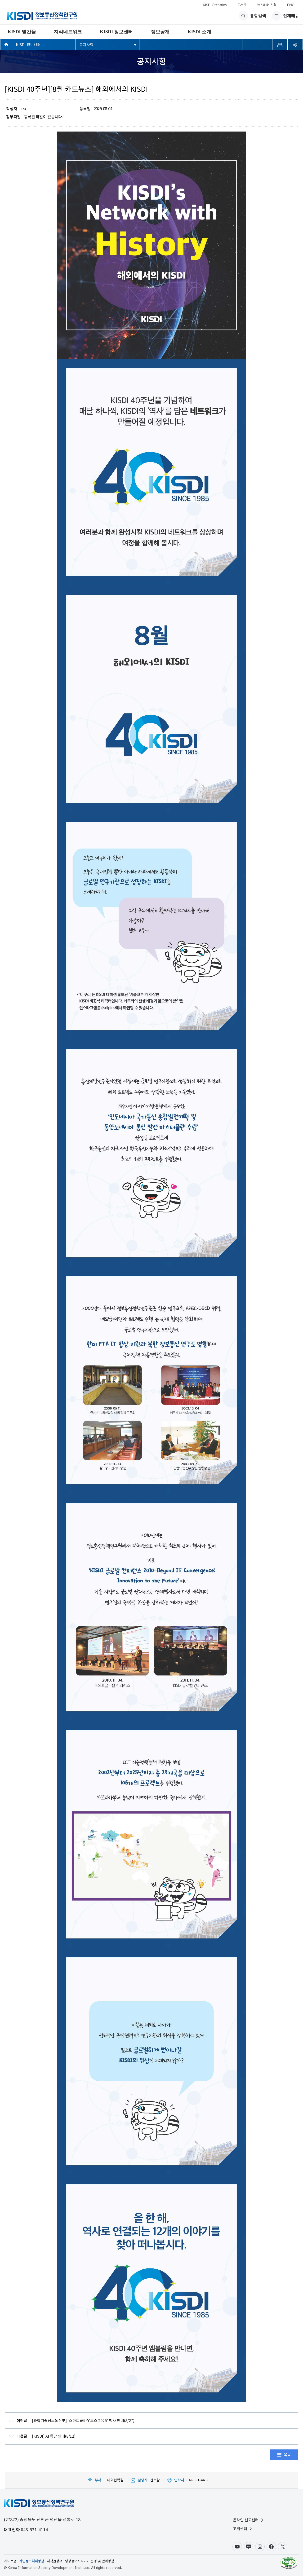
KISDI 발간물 (22, 31)
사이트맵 (10, 2561)
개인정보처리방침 (31, 2561)
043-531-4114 (34, 2529)
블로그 (248, 2546)
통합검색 (252, 16)
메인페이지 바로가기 (6, 44)
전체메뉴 (285, 16)
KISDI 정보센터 (116, 31)
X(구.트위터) (282, 2546)
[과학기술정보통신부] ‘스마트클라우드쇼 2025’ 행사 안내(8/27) (75, 2420)
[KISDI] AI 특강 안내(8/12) (46, 2436)
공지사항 (86, 44)
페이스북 (271, 2546)
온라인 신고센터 (248, 2520)
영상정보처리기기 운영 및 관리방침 (89, 2561)
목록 (287, 2454)
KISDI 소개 (199, 31)
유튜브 (237, 2546)
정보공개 (160, 31)
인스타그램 (260, 2546)
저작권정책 (54, 2561)
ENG (290, 5)
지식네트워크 (68, 31)
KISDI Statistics (215, 5)
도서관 (241, 5)
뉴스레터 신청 (266, 5)
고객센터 (243, 2528)
